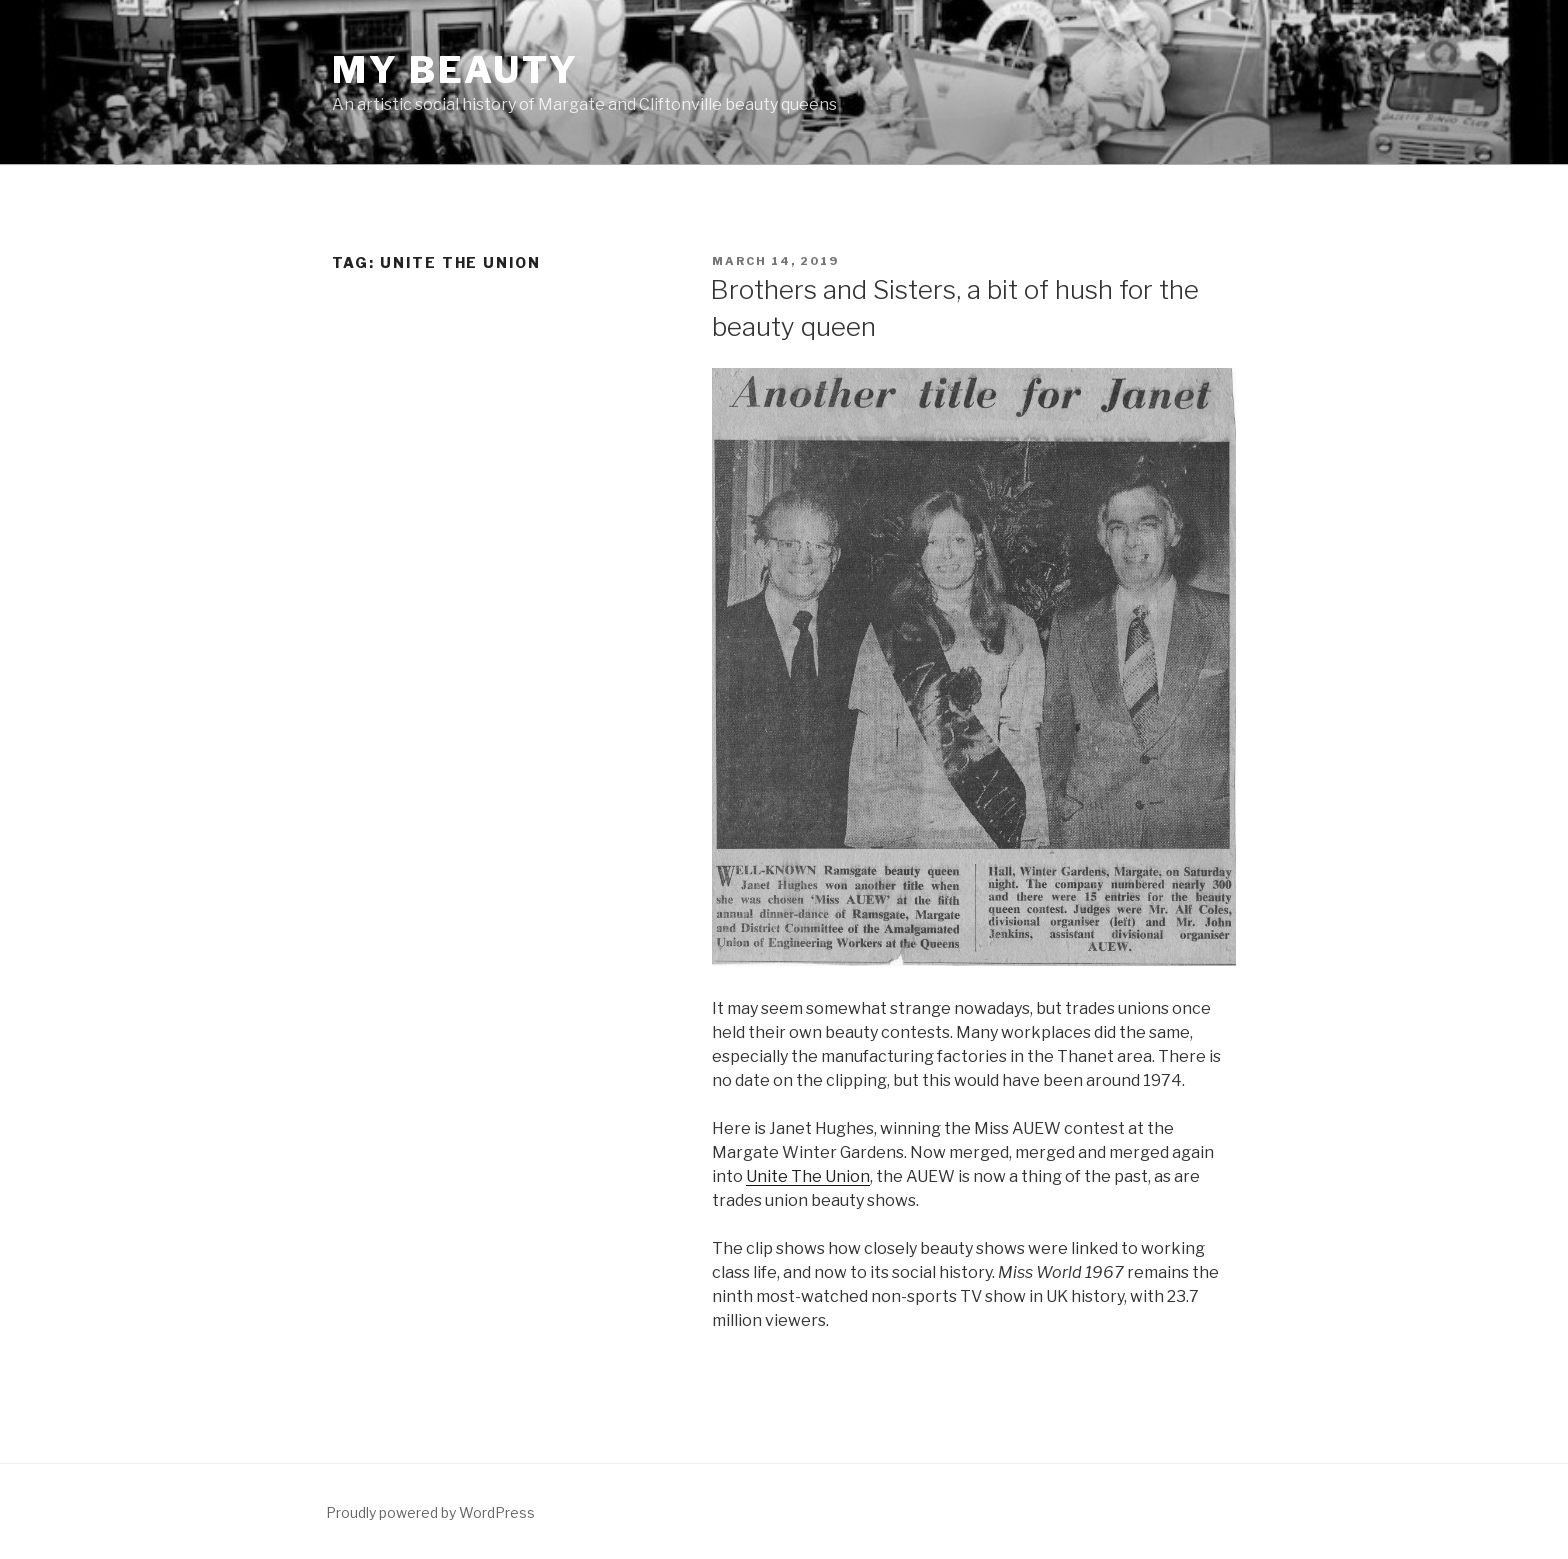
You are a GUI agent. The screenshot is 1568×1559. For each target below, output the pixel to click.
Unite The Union (808, 1176)
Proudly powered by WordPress (430, 1512)
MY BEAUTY (455, 70)
